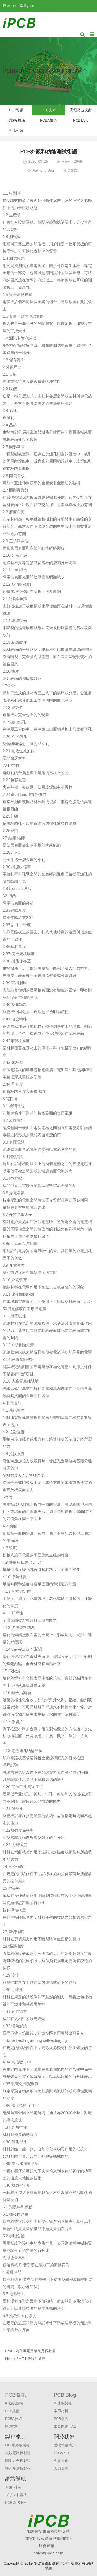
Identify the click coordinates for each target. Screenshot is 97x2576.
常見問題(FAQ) (66, 2426)
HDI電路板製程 (17, 2445)
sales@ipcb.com (48, 2553)
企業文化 (61, 2460)
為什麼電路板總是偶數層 (36, 2351)
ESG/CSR (61, 2453)
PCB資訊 (16, 110)
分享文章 (70, 170)
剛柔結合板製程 (18, 2460)
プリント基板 (16, 2494)
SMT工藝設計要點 (31, 2358)
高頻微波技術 (81, 110)
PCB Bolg (80, 120)
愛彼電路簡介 (65, 2445)
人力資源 (61, 2468)
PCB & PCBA (15, 2502)
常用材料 (61, 2411)
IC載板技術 (16, 120)
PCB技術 (48, 110)
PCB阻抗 (61, 2418)
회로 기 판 (13, 2487)
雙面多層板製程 (18, 2468)
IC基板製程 (63, 2403)
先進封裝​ (16, 130)
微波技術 (12, 2426)
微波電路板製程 (18, 2453)
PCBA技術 (48, 120)
